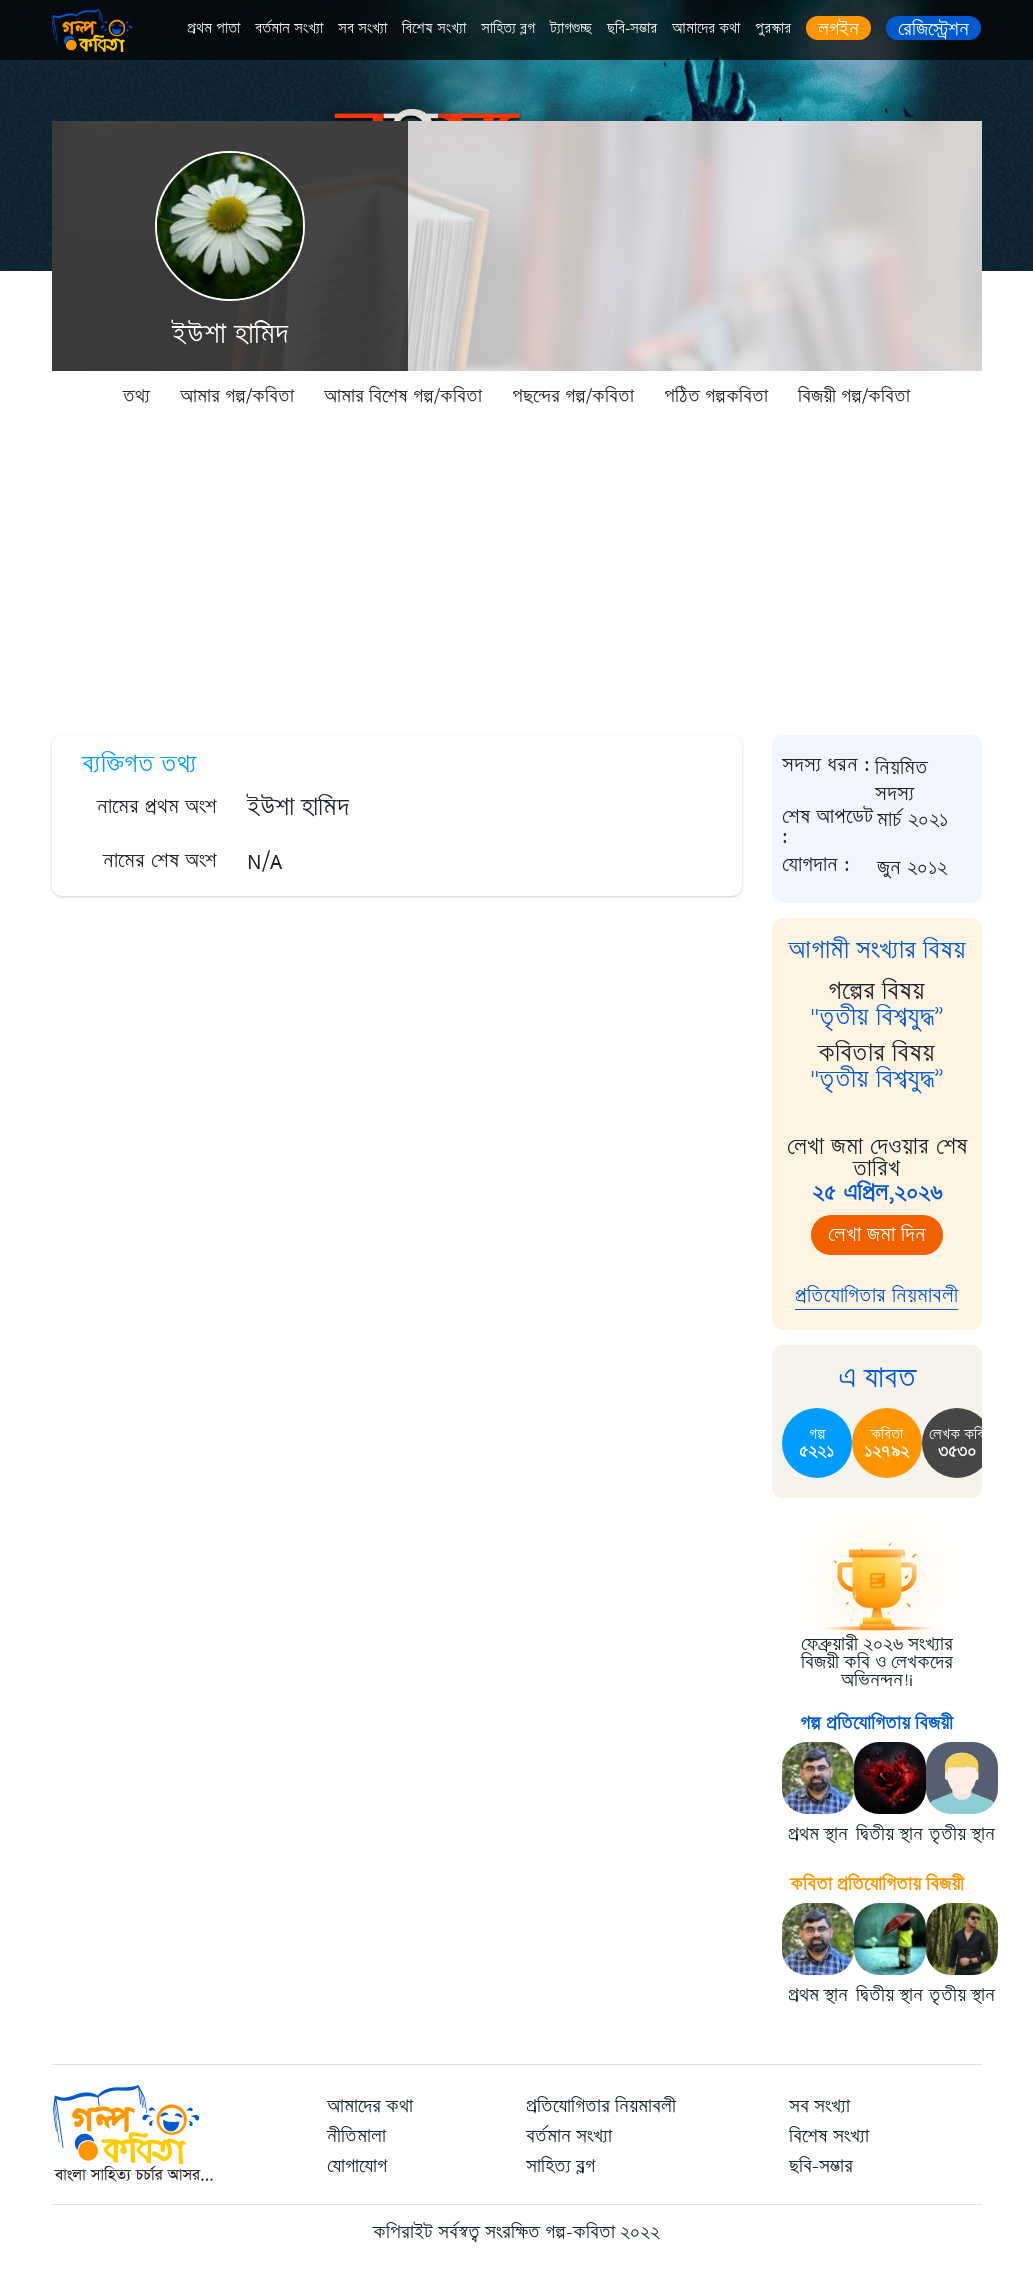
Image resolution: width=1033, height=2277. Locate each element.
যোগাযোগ (357, 2166)
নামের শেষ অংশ (160, 860)
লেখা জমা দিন (877, 1234)
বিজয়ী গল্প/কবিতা (854, 396)
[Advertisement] (516, 570)
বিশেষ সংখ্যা (434, 28)
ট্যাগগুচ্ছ (571, 28)
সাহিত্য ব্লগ (508, 28)
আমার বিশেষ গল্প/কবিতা (403, 396)
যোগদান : (816, 865)
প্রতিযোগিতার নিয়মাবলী (876, 1295)
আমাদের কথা (706, 28)
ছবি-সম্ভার (632, 28)
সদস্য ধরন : (826, 766)
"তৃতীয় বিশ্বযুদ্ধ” (877, 1017)
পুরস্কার (773, 28)
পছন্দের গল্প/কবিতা (573, 396)
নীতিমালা (356, 2136)
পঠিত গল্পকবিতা (716, 396)
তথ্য (136, 396)
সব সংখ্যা (362, 28)
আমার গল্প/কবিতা (237, 396)
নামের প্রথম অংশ (157, 806)
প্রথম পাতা (213, 28)
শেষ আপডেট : (827, 827)
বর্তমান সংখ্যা (289, 28)
